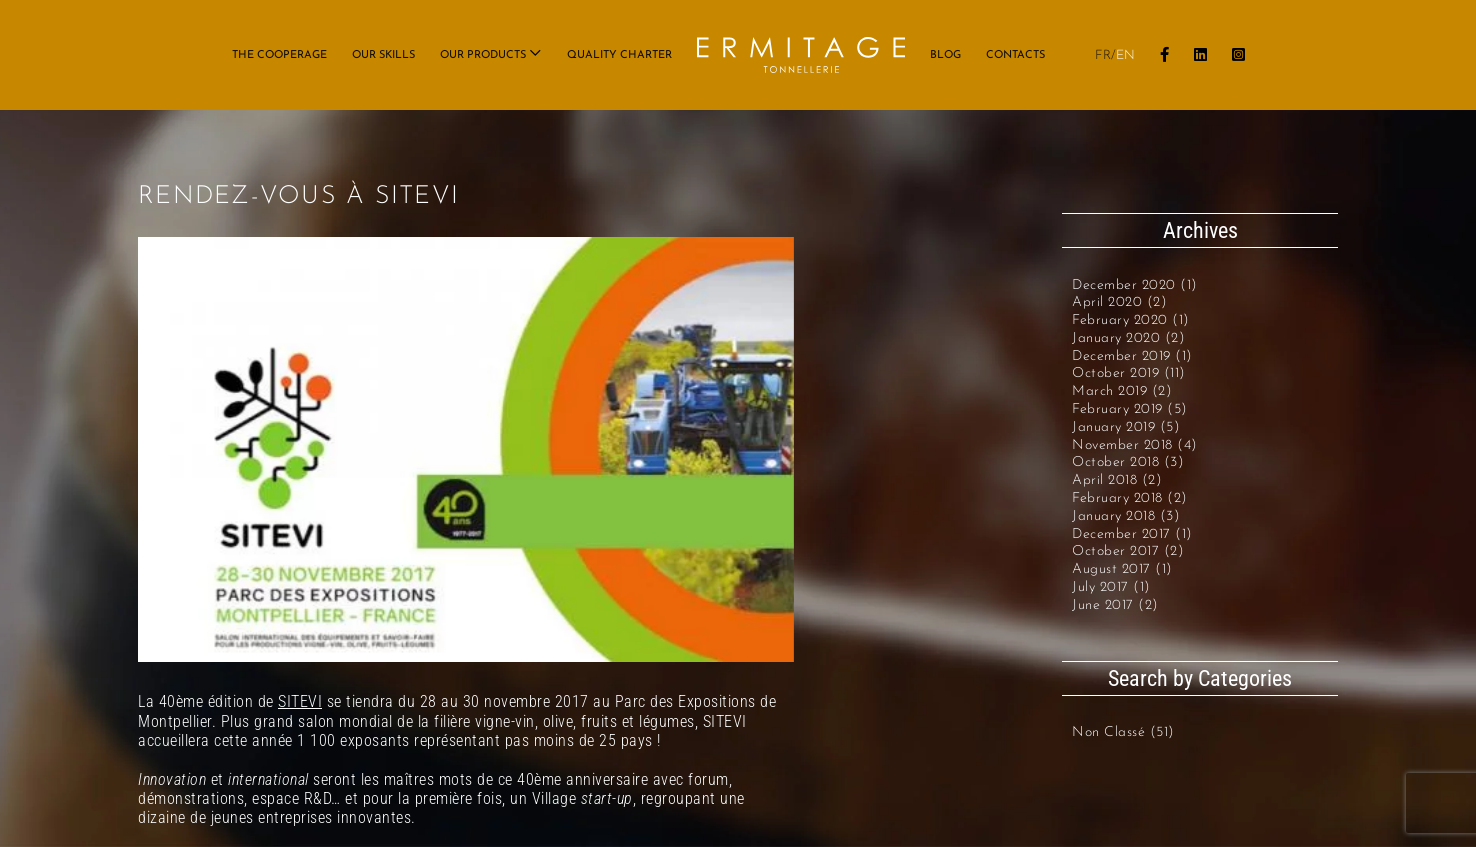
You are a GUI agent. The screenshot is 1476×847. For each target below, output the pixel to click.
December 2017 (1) (1132, 534)
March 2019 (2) (1122, 391)
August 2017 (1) (1122, 569)
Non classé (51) (1123, 732)
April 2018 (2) (1117, 480)
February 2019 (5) (1130, 409)
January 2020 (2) (1128, 338)
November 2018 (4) (1135, 445)
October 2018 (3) (1128, 462)
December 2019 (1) (1132, 356)
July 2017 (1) (1111, 587)
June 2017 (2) (1115, 605)
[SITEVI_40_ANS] (466, 449)
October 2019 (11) (1129, 373)
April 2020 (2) (1119, 302)
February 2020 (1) (1131, 320)
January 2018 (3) (1126, 516)
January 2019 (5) (1126, 427)
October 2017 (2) (1128, 551)
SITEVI (300, 701)
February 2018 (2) (1130, 498)
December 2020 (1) (1135, 285)
